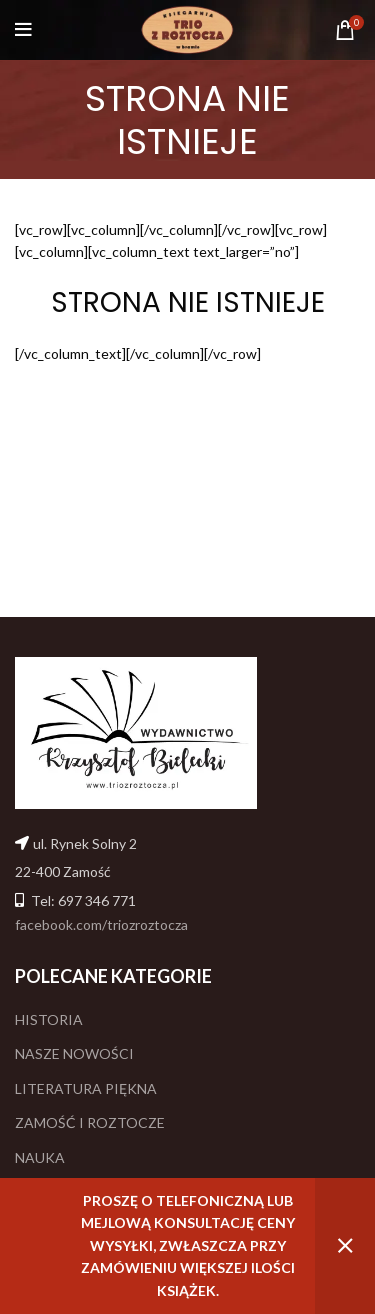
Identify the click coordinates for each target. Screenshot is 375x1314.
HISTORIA (49, 1019)
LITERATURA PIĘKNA (86, 1088)
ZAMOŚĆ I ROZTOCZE (90, 1122)
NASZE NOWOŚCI (74, 1053)
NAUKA (40, 1157)
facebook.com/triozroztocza (101, 924)
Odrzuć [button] (345, 1246)
